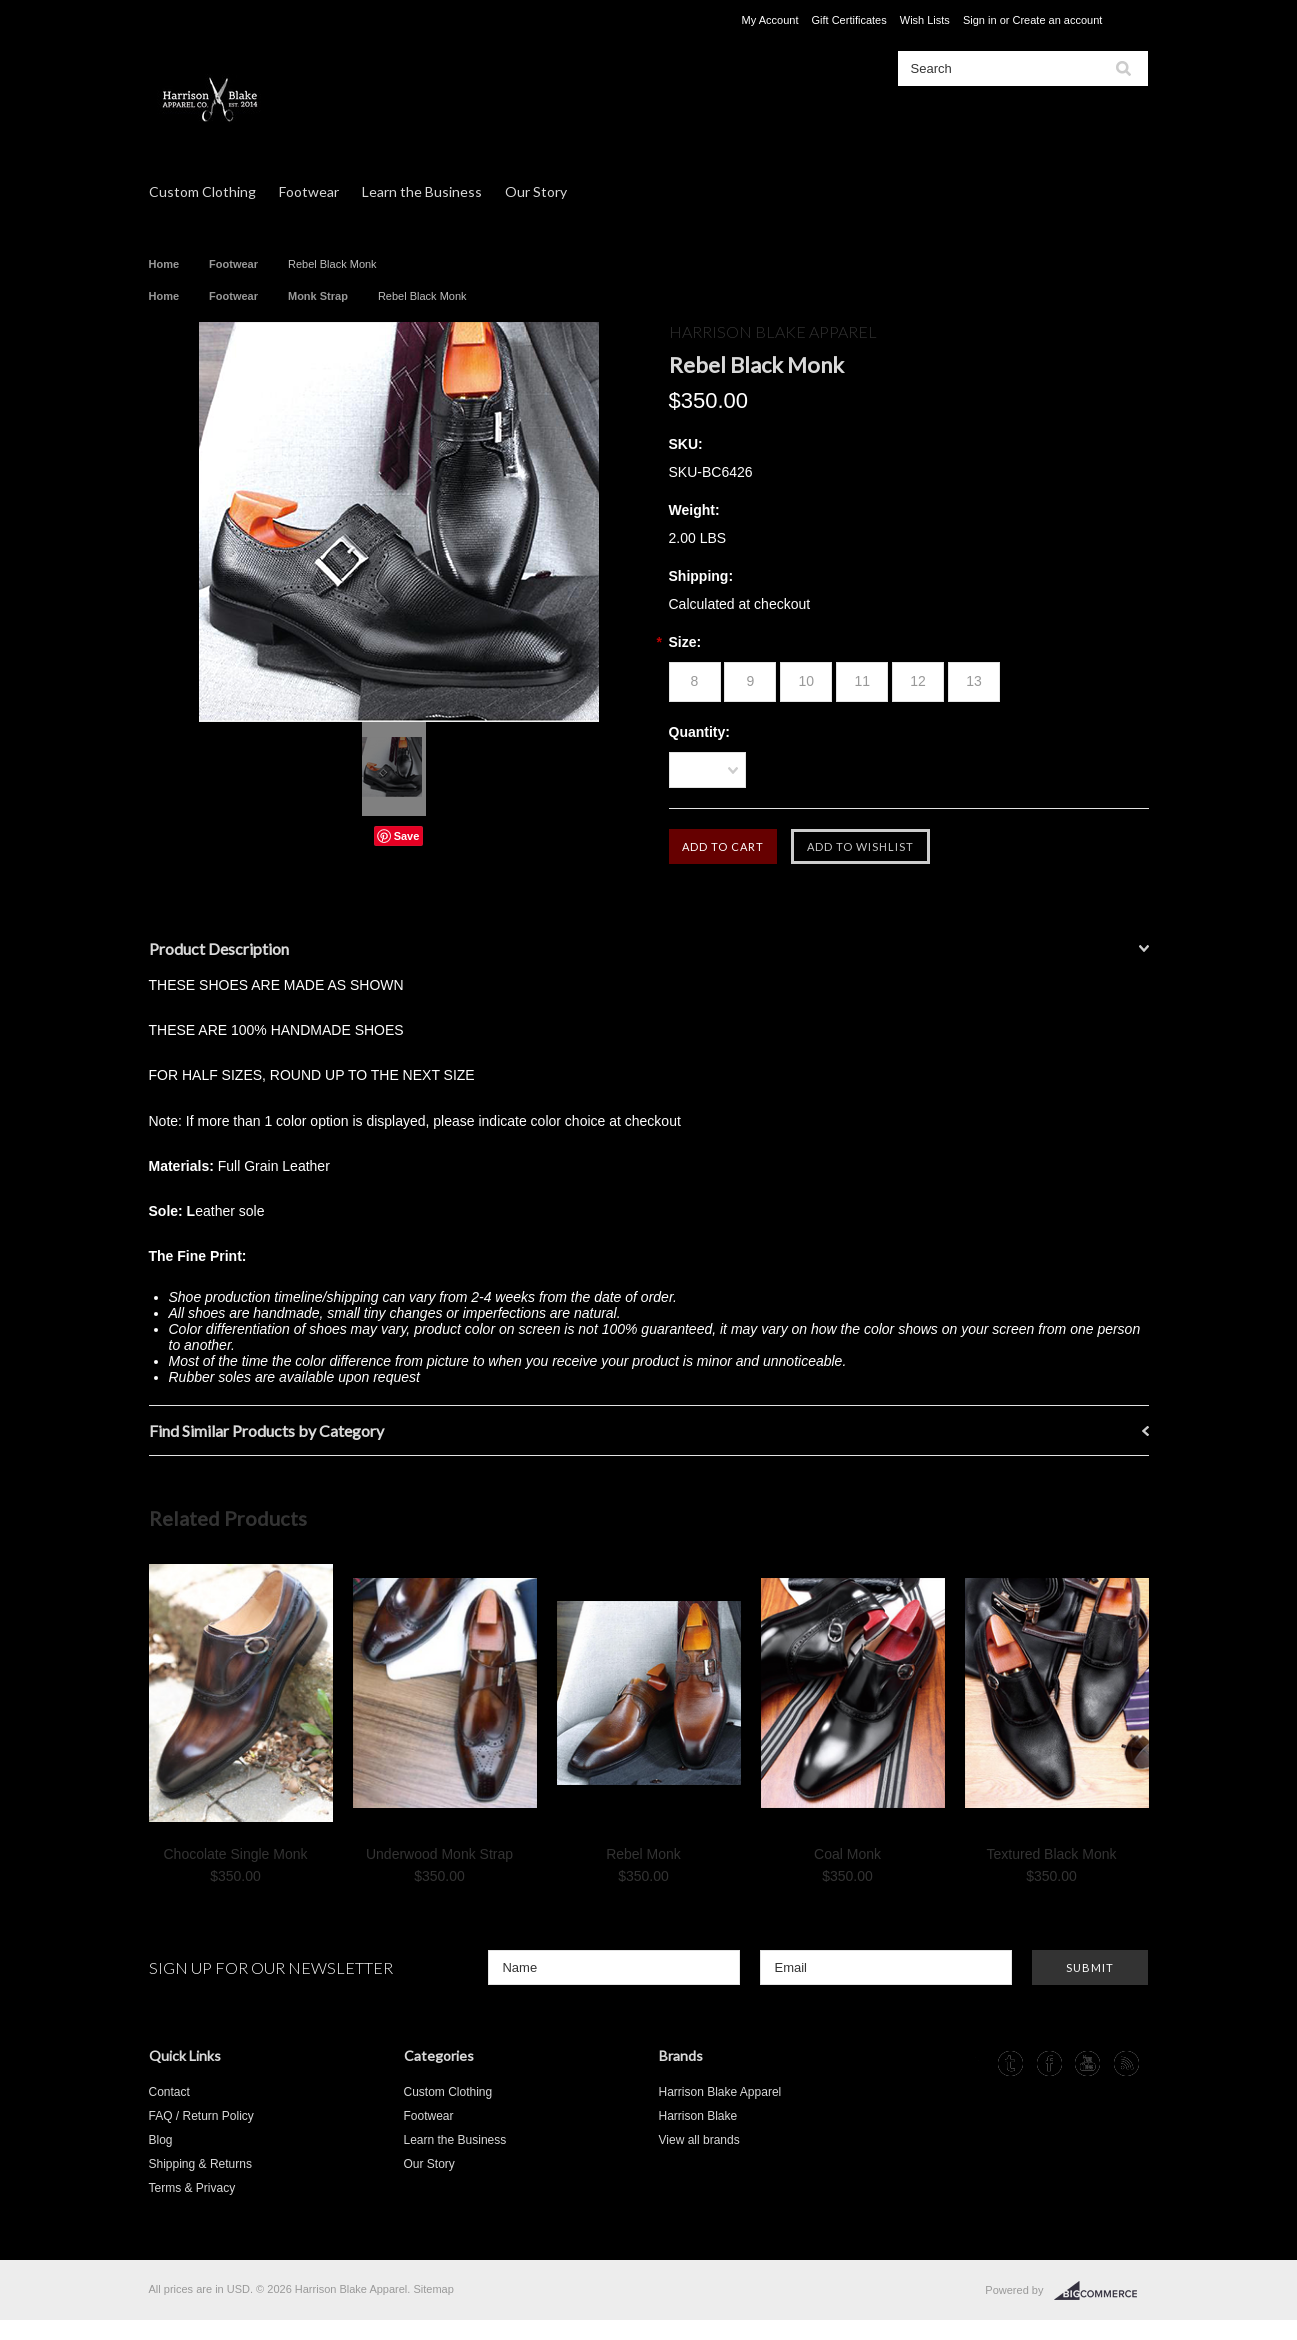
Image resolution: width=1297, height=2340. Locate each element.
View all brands (699, 2140)
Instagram (972, 2063)
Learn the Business (422, 191)
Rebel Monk (643, 1854)
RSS (1126, 2063)
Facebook (1049, 2063)
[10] (806, 682)
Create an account (1057, 20)
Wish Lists (925, 20)
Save (407, 836)
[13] (974, 682)
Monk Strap (318, 296)
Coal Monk (847, 1854)
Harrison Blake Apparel (720, 2092)
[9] (750, 682)
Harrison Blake (698, 2116)
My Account (770, 20)
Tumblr (1010, 2063)
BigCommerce (1101, 2291)
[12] (918, 682)
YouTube (1087, 2063)
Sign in (980, 20)
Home (164, 264)
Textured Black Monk (1052, 1854)
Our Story (536, 191)
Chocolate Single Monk (236, 1854)
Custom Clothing (202, 191)
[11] (862, 682)
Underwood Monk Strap (439, 1854)
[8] (695, 682)
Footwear (309, 191)
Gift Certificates (849, 20)
